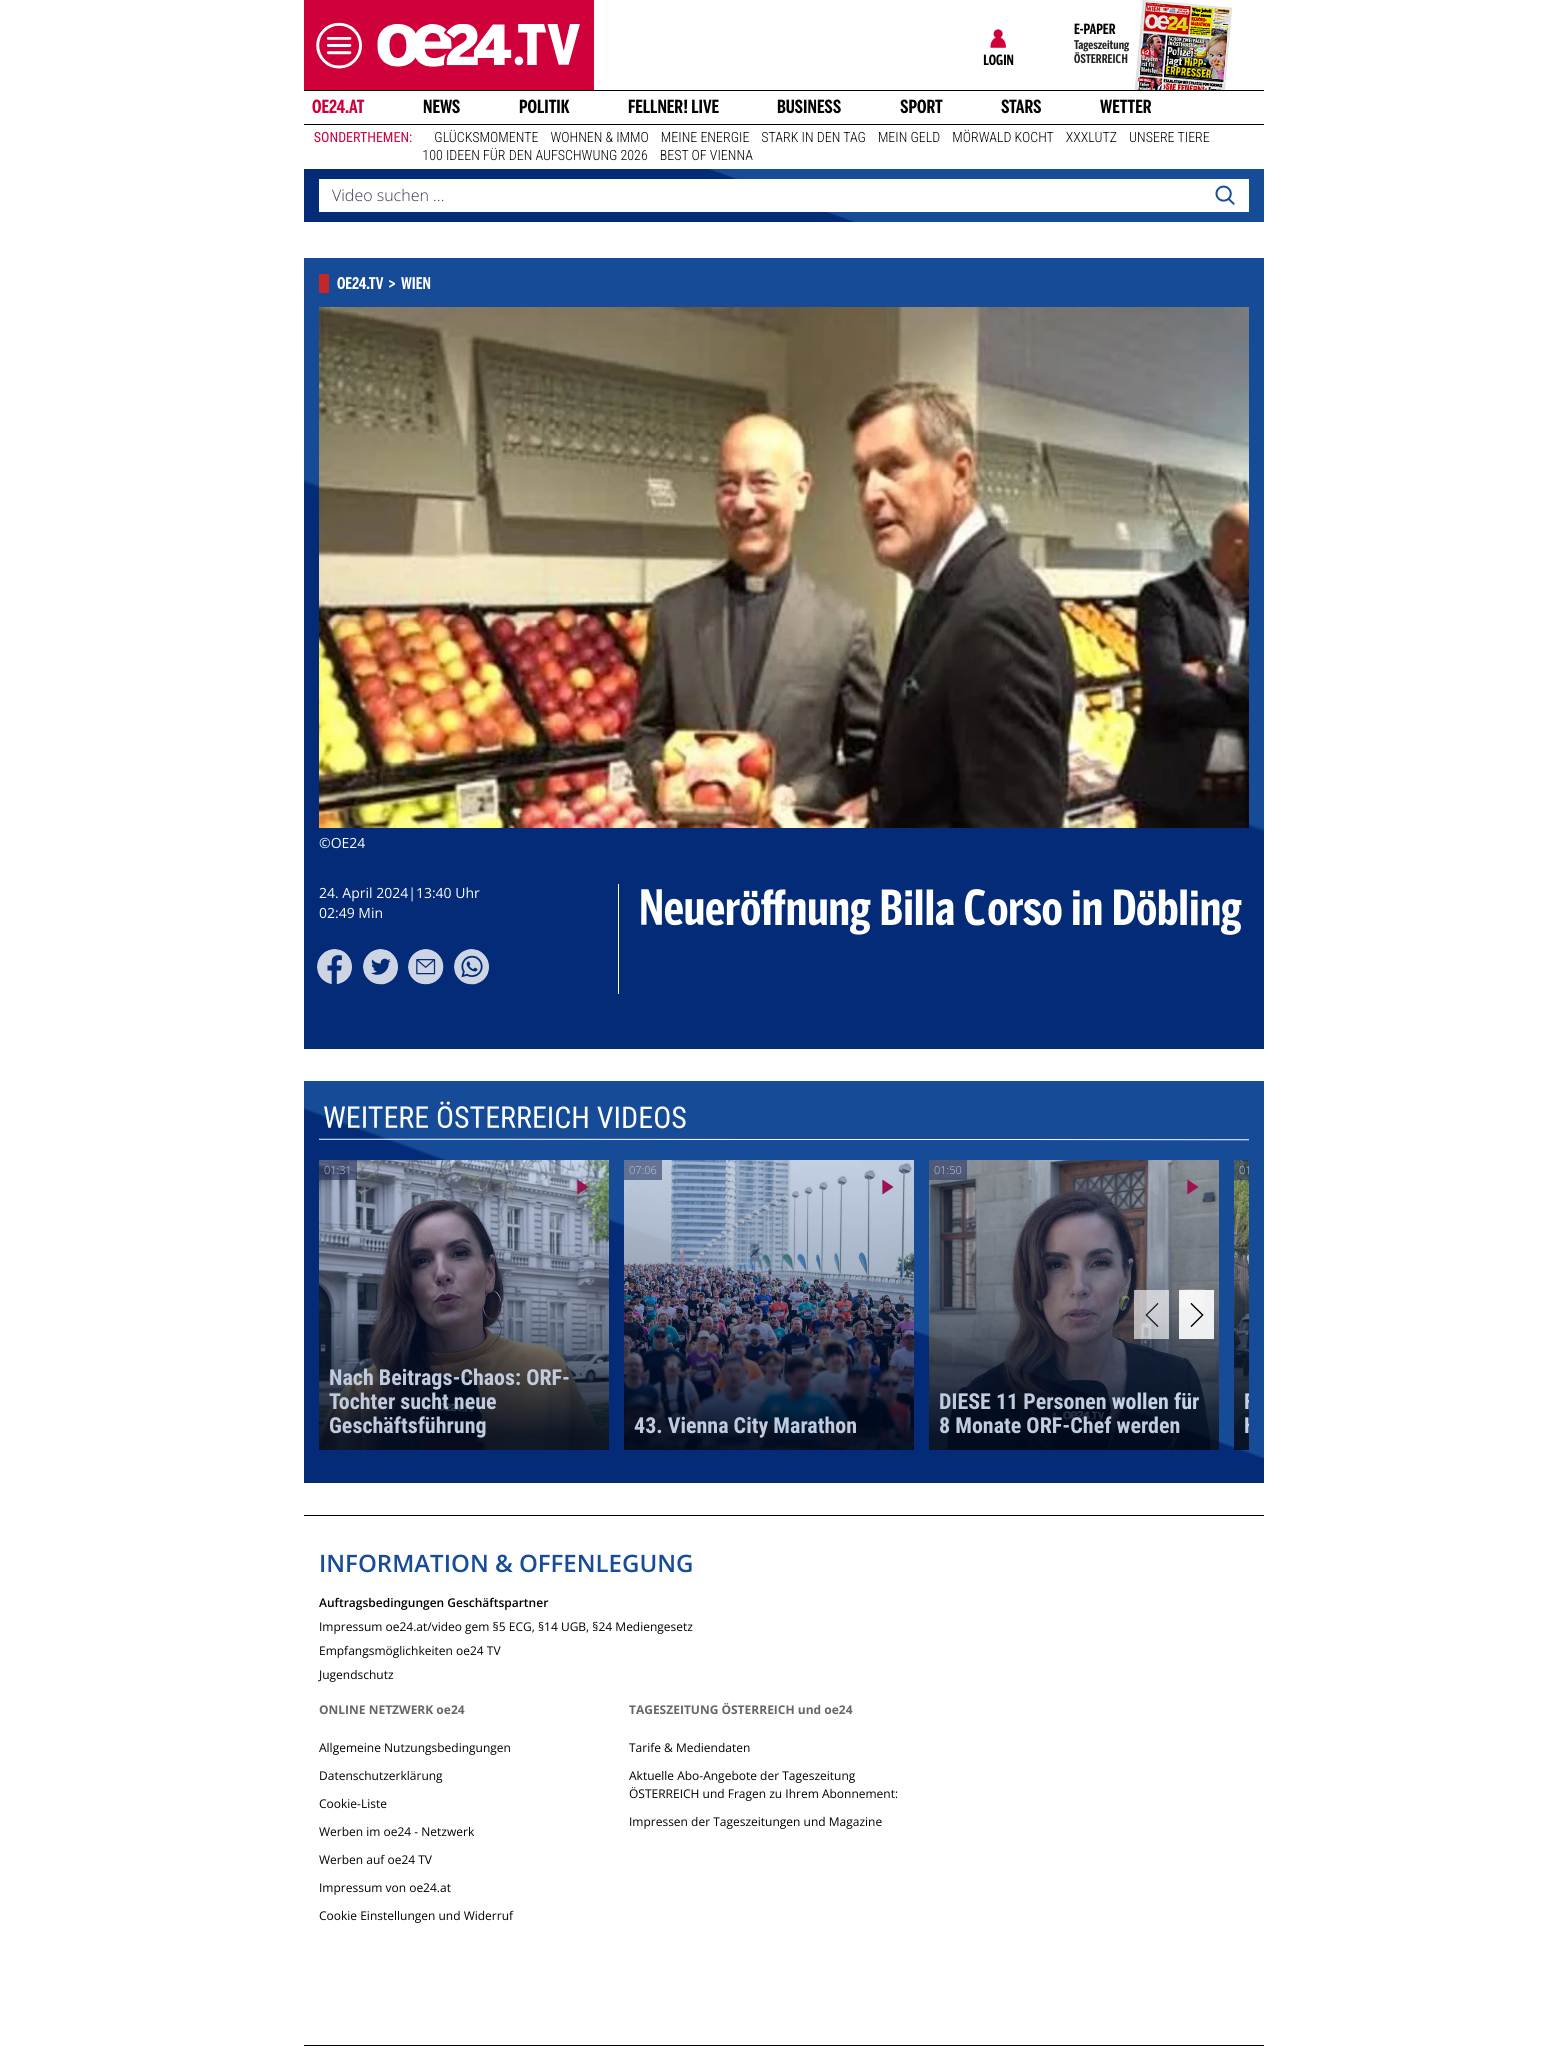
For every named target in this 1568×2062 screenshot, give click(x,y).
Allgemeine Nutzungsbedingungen (415, 1747)
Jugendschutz (356, 1673)
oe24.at (338, 107)
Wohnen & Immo (599, 138)
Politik (544, 107)
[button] (334, 45)
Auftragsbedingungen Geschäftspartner (433, 1601)
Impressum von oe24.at (385, 1887)
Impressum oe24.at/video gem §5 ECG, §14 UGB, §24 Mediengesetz (506, 1625)
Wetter (1126, 107)
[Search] (1225, 196)
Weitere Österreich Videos (505, 1117)
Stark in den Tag (813, 138)
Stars (1021, 107)
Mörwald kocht (1003, 138)
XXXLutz (1091, 138)
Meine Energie (705, 138)
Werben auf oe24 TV (375, 1859)
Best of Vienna (706, 156)
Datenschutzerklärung (381, 1775)
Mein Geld (909, 138)
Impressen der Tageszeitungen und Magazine (755, 1821)
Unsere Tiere (1169, 138)
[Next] (1196, 1314)
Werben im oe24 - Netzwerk (396, 1831)
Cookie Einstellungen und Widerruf (416, 1915)
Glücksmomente (486, 138)
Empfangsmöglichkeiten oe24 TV (410, 1649)
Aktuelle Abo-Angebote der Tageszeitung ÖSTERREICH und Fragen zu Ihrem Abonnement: (763, 1784)
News (441, 107)
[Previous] (1151, 1314)
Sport (921, 107)
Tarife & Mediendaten (689, 1747)
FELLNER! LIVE (673, 107)
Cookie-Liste (353, 1803)
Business (809, 107)
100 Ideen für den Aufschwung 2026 (534, 156)
